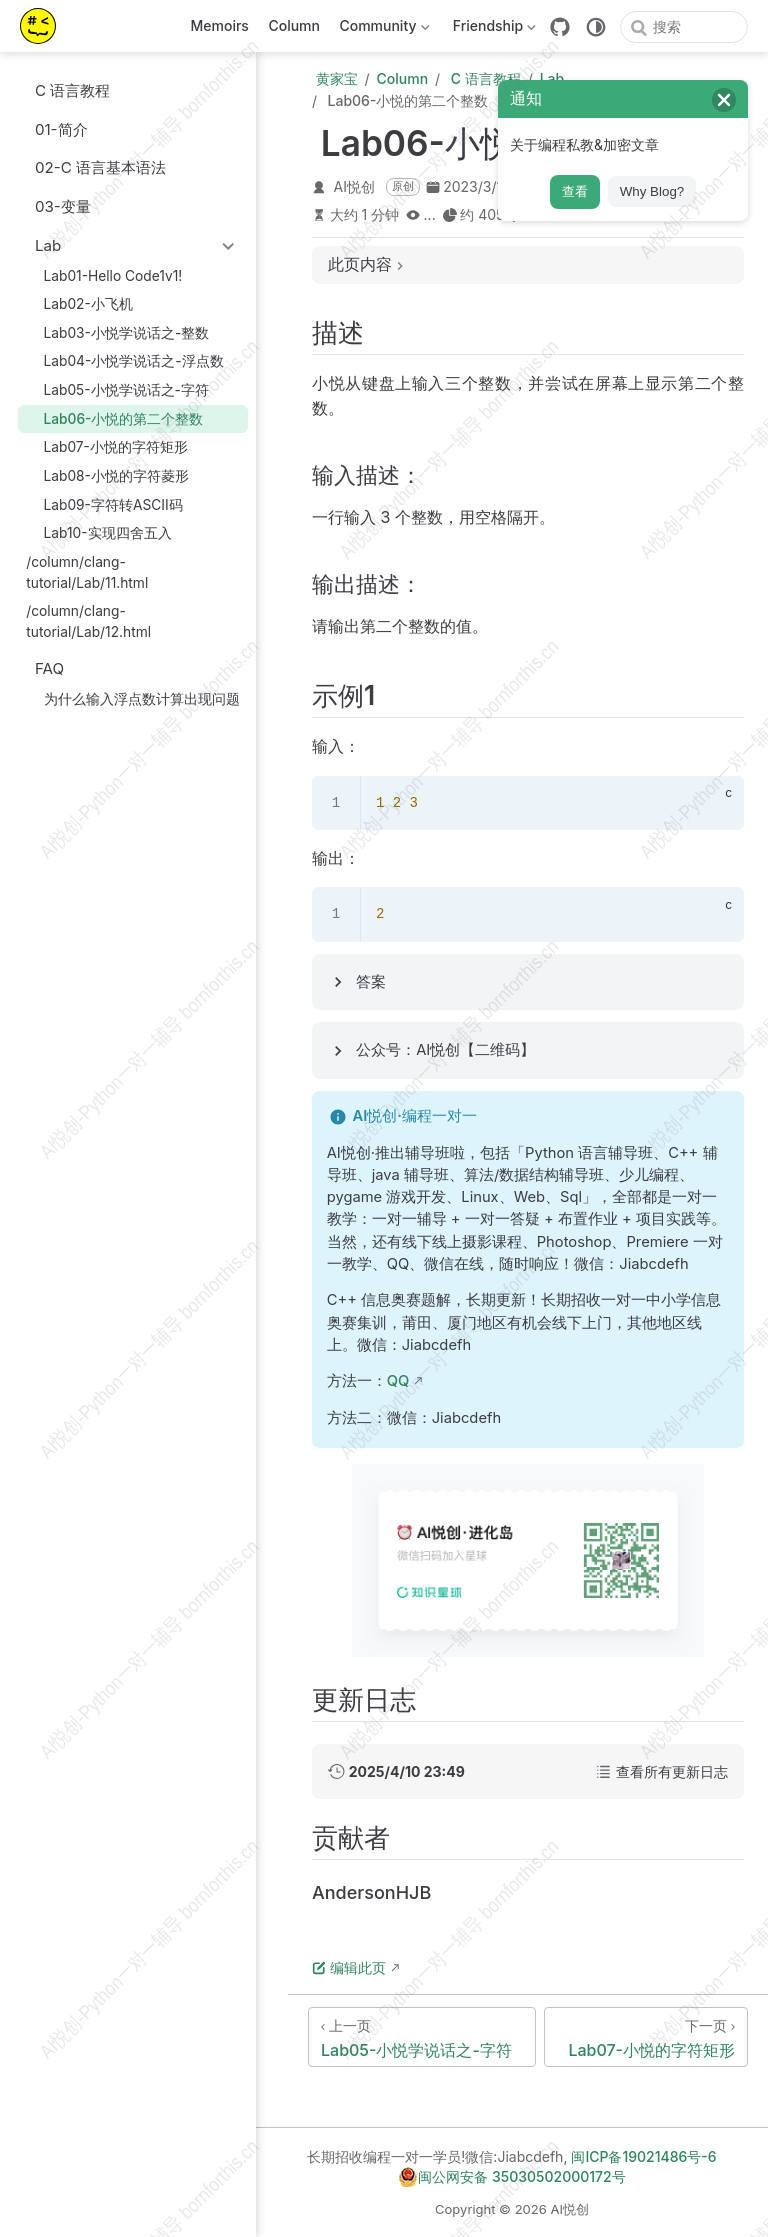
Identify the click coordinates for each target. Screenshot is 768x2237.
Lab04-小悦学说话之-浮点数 (124, 361)
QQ (398, 1381)
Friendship (492, 29)
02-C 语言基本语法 (91, 167)
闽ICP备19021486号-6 (643, 2156)
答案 (371, 982)
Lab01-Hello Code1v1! (104, 275)
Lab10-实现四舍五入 (98, 533)
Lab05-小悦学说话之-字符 (117, 389)
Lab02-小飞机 (79, 303)
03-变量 (53, 206)
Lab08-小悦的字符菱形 (107, 475)
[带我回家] (44, 26)
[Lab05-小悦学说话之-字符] (422, 2037)
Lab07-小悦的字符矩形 (107, 447)
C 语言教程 (63, 90)
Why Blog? (652, 191)
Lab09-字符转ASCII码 (104, 504)
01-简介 (52, 129)
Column (294, 25)
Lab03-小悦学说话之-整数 (117, 332)
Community (382, 29)
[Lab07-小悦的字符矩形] (646, 2037)
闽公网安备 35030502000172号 (511, 2177)
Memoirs (220, 25)
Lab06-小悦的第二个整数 (114, 418)
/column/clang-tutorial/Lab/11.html (87, 572)
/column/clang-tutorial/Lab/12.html (88, 621)
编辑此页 (349, 1967)
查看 (575, 191)
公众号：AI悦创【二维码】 (445, 1050)
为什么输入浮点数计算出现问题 (132, 698)
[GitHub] (560, 27)
